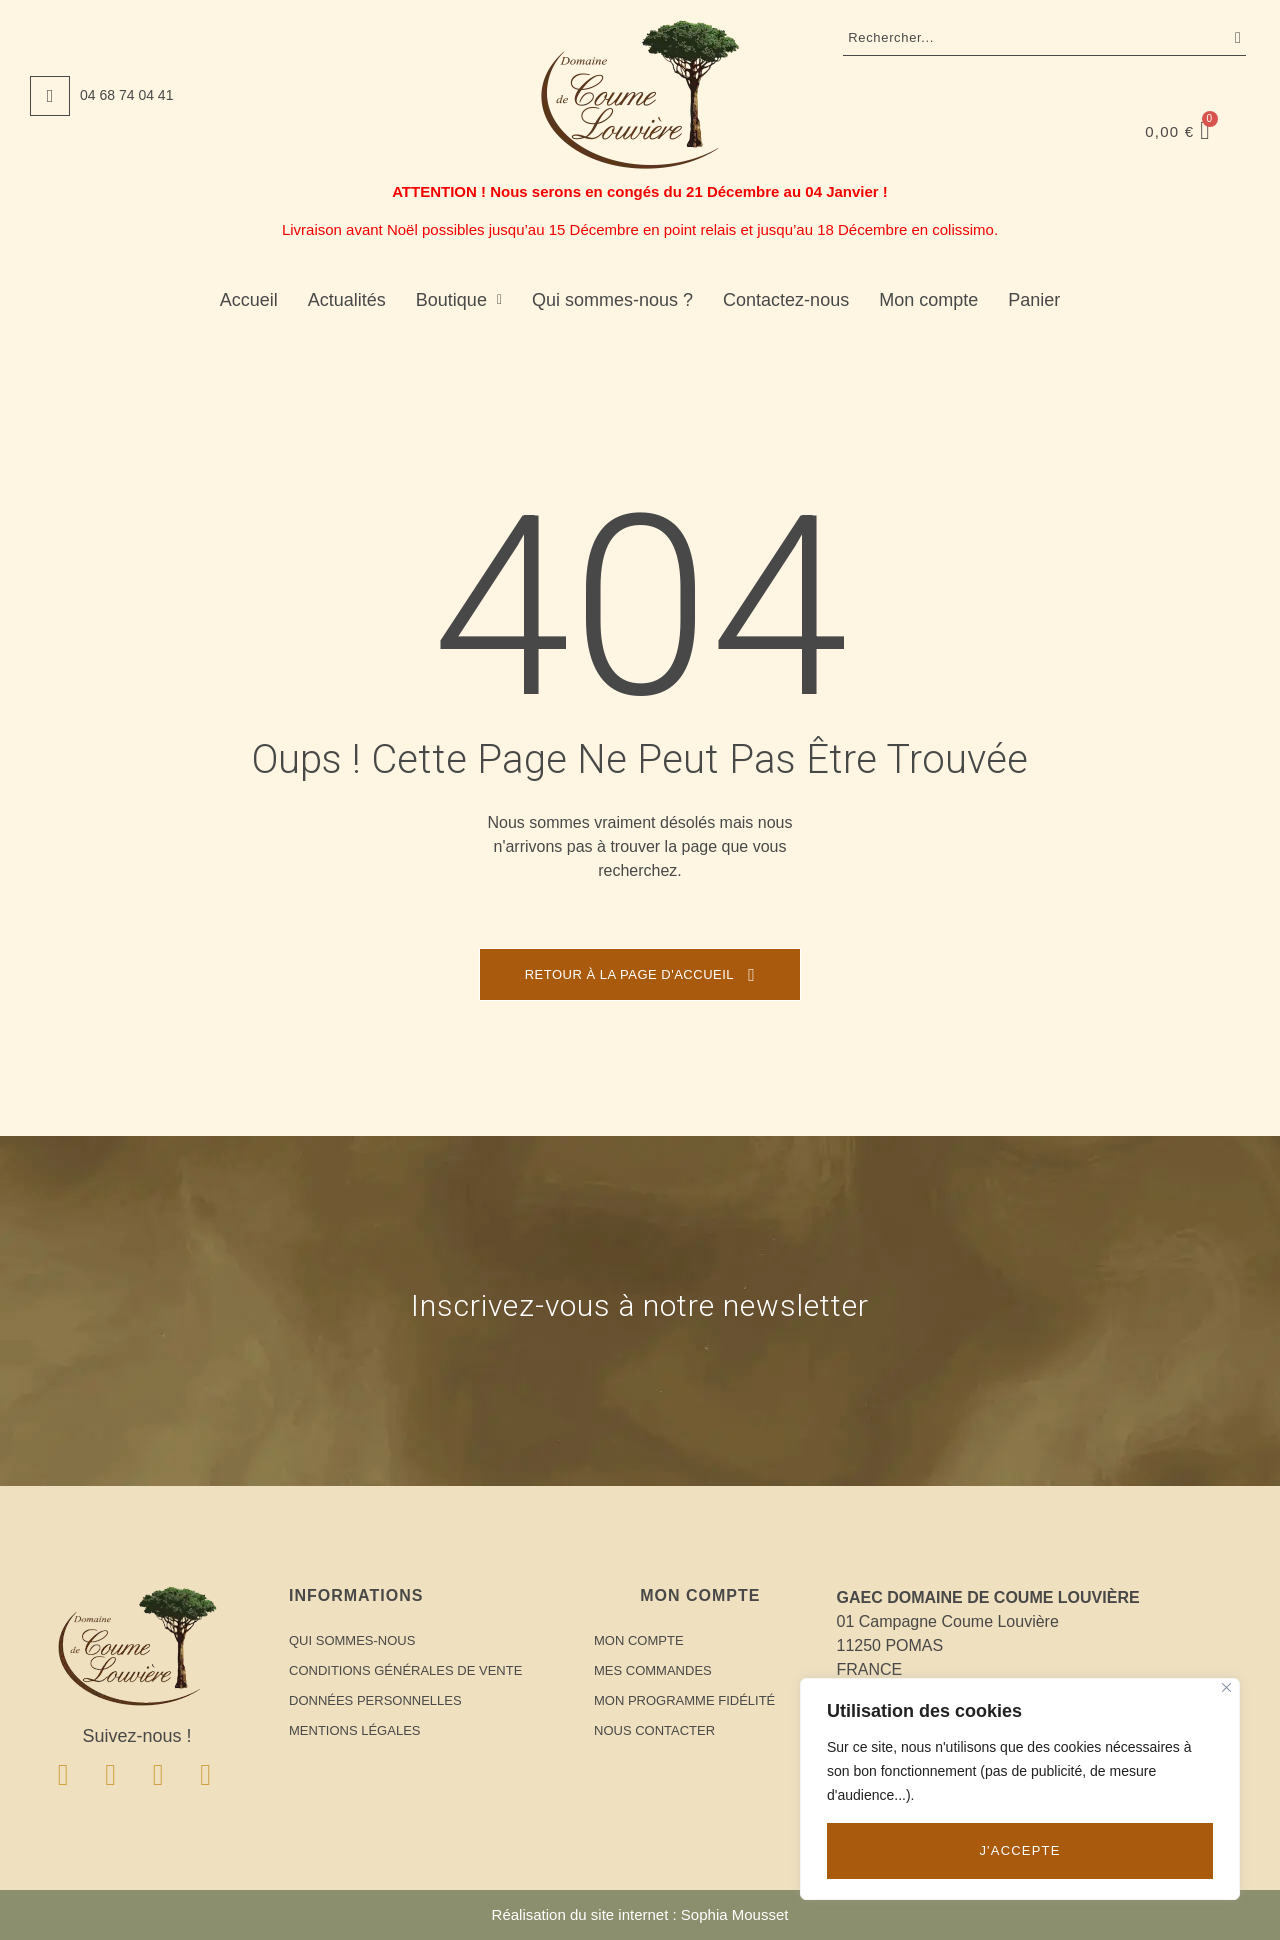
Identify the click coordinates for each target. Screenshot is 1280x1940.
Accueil (249, 300)
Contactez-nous (786, 300)
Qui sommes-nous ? (612, 300)
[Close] (1226, 1687)
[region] (1020, 1789)
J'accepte (1019, 1850)
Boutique (459, 300)
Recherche (1233, 38)
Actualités (347, 300)
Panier (1034, 300)
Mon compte (928, 300)
